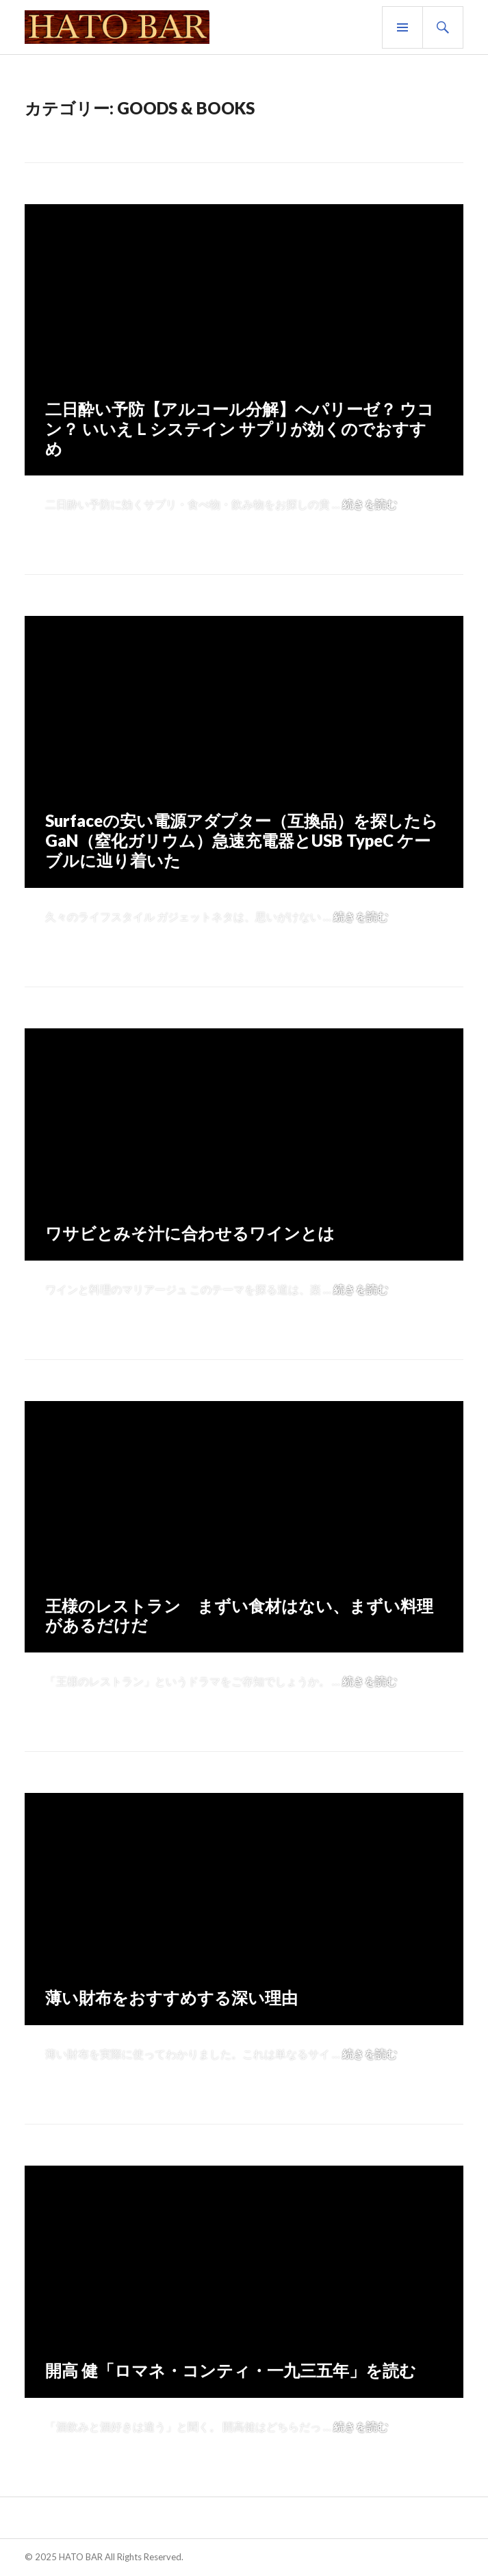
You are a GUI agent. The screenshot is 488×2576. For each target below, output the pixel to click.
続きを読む (369, 503)
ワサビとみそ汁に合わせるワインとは (190, 1233)
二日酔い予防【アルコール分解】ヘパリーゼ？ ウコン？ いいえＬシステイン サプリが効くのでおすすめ (239, 428)
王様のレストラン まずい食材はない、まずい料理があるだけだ (239, 1615)
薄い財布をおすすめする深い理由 (171, 1997)
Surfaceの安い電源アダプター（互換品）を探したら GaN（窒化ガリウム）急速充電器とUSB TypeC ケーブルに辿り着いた (241, 840)
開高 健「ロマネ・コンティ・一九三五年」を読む (230, 2370)
